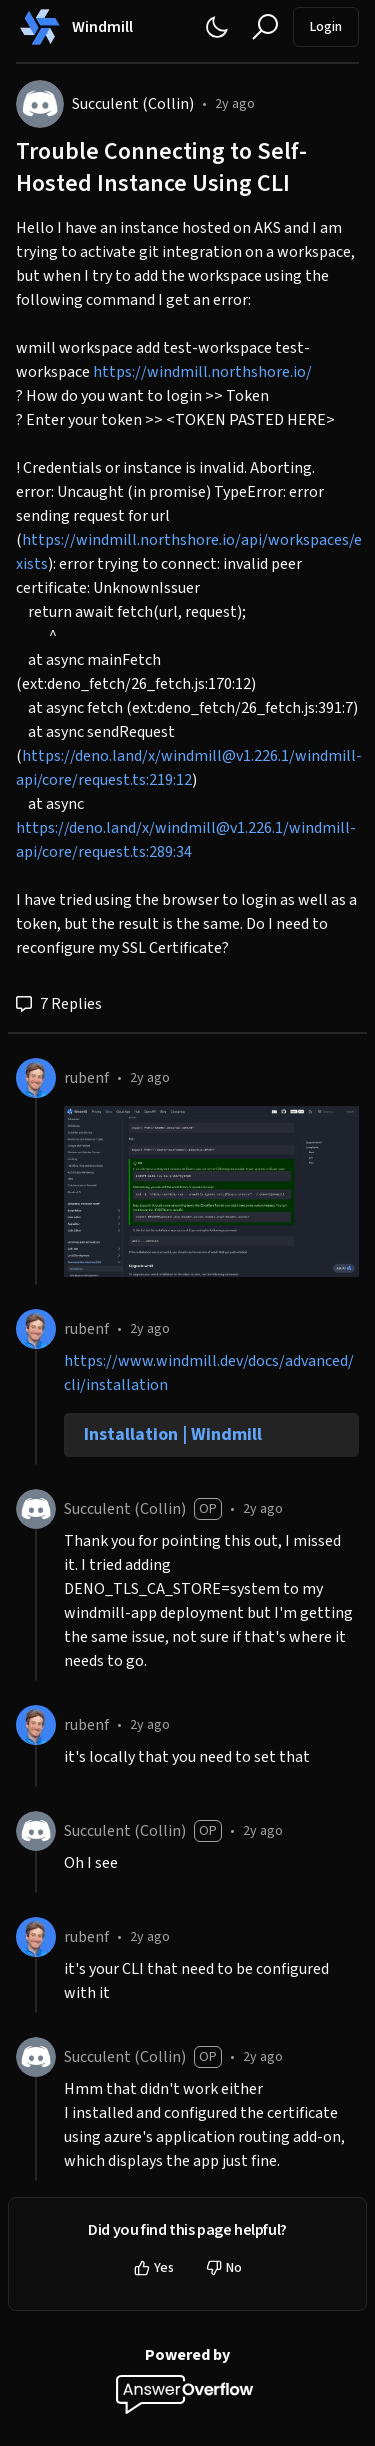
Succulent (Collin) (133, 104)
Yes (154, 2268)
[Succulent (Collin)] (40, 104)
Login (326, 27)
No (224, 2268)
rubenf (86, 1078)
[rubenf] (36, 1078)
